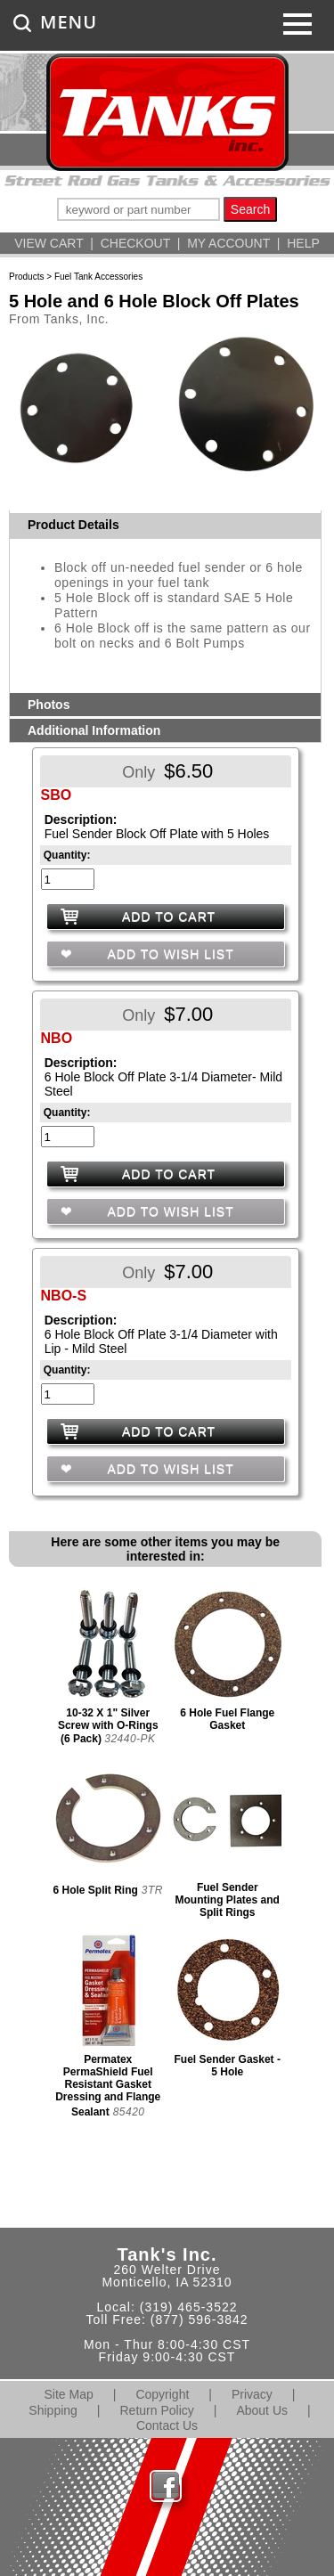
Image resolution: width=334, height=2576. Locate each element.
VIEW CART (48, 243)
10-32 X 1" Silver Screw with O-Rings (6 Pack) (108, 1726)
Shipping (53, 2410)
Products (26, 276)
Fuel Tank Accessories (98, 276)
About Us (262, 2410)
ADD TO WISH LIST (168, 954)
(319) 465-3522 (189, 2307)
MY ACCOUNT (228, 243)
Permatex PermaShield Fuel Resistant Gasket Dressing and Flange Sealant (107, 2085)
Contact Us (167, 2425)
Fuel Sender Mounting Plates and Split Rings (227, 1900)
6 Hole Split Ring (95, 1890)
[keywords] (138, 209)
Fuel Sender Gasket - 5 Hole (228, 2065)
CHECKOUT (135, 243)
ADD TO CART (169, 916)
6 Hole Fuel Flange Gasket (227, 1719)
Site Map (69, 2394)
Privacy (252, 2394)
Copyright (162, 2394)
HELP (303, 243)
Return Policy (157, 2410)
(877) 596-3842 (199, 2319)
